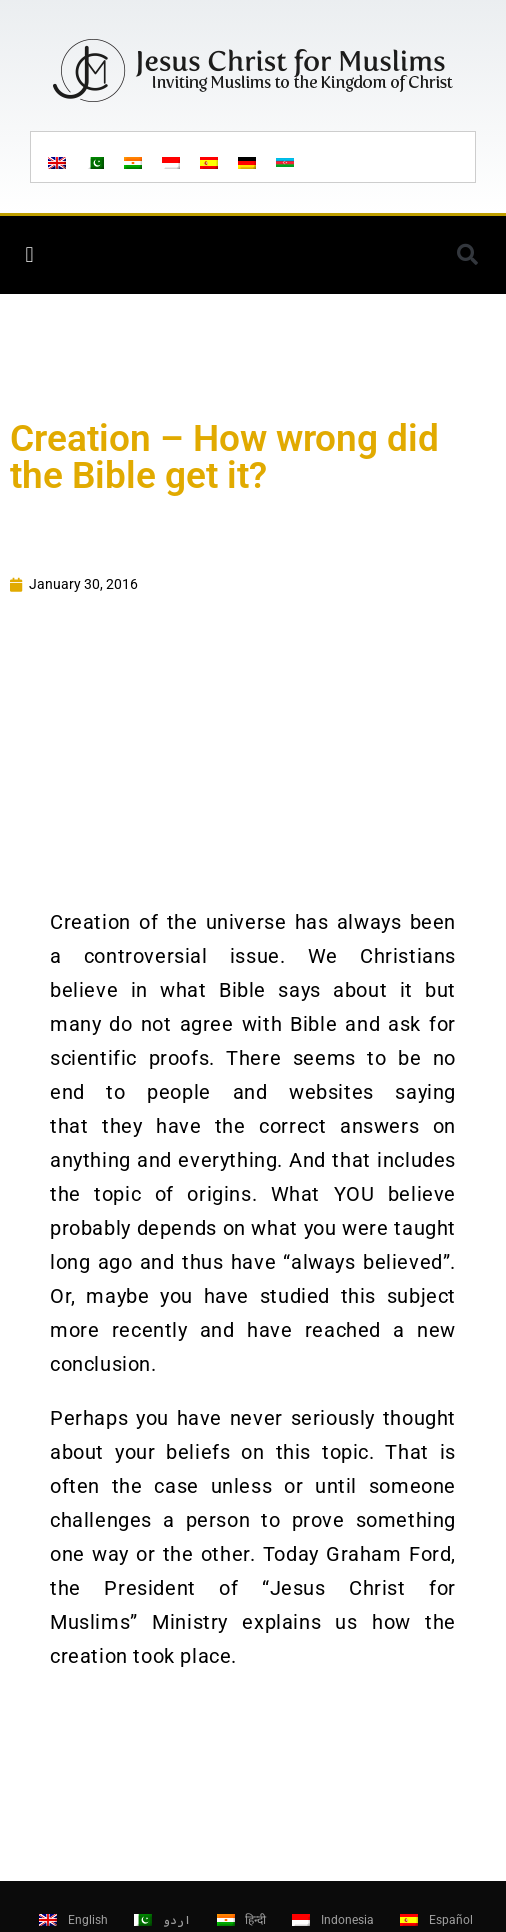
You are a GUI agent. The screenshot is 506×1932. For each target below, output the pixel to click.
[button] (29, 254)
